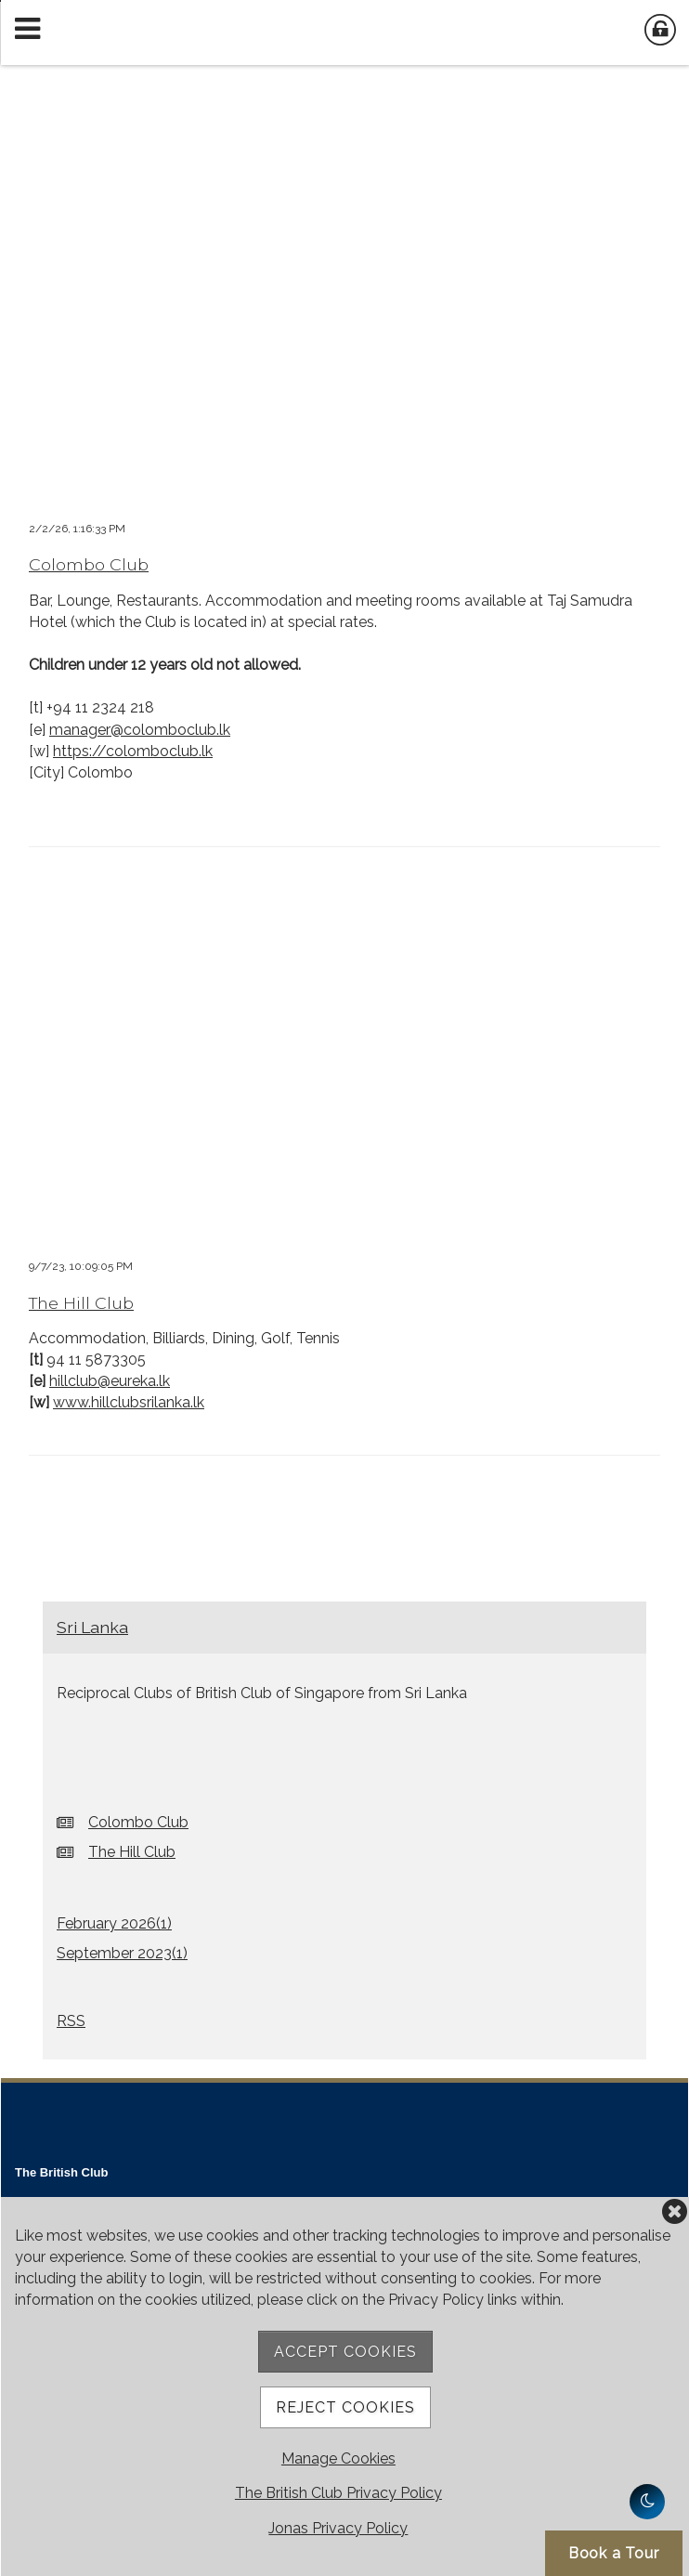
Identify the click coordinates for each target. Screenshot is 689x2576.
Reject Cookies (345, 2407)
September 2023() (122, 1953)
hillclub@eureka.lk (109, 1381)
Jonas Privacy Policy (338, 2528)
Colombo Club (89, 564)
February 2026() (114, 1923)
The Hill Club (81, 1303)
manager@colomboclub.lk (139, 730)
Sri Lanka (92, 1627)
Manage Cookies (338, 2458)
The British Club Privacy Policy (338, 2493)
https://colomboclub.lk (133, 751)
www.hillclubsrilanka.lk (128, 1402)
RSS (71, 2021)
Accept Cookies (345, 2351)
